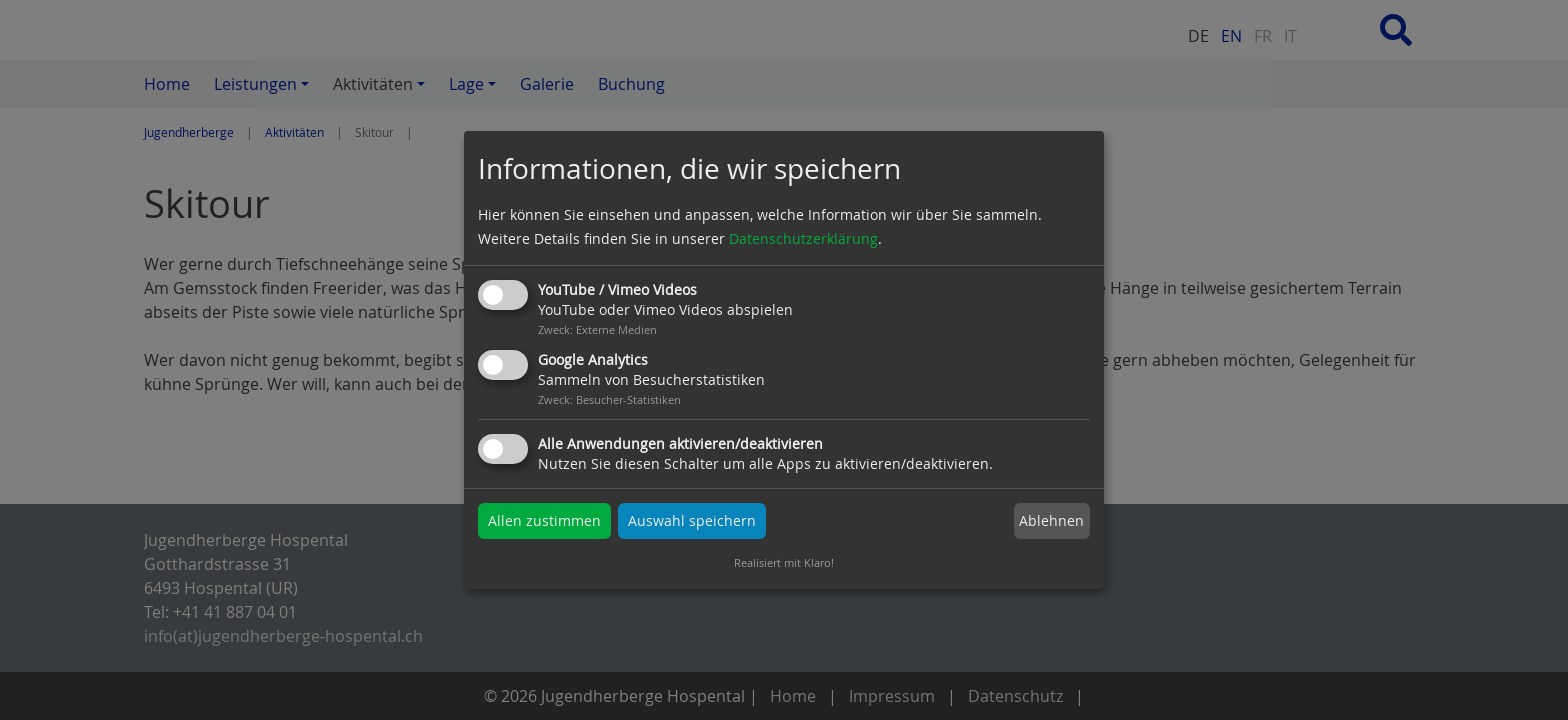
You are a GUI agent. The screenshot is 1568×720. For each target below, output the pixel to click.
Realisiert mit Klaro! (784, 562)
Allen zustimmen (544, 520)
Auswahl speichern (692, 520)
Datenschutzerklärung (803, 238)
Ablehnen (1051, 520)
